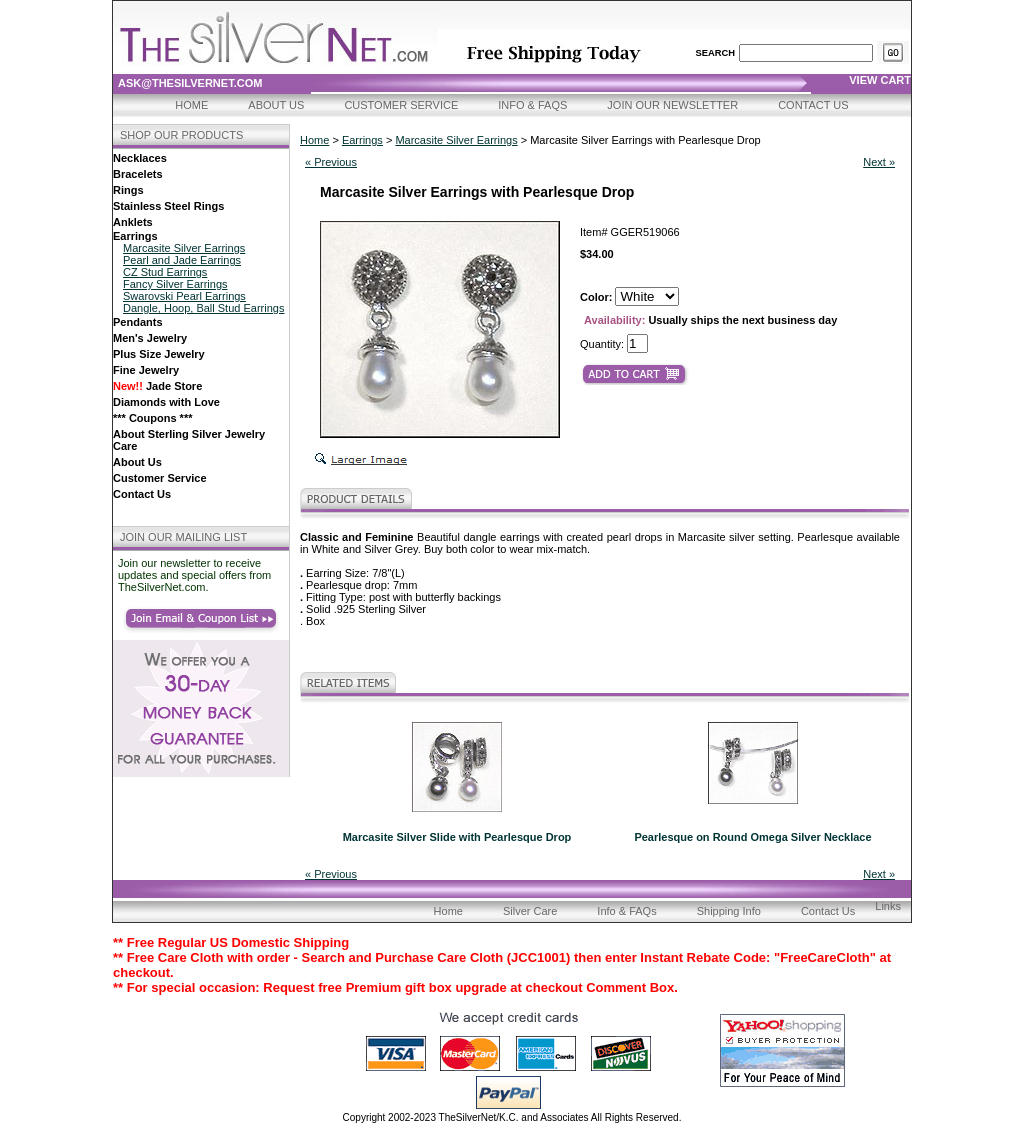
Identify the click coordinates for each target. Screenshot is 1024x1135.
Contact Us (813, 105)
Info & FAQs (532, 105)
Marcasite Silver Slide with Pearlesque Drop (457, 837)
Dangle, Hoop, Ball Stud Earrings (203, 308)
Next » (879, 162)
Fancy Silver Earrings (175, 284)
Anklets (133, 222)
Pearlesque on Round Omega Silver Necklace (752, 837)
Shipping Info (729, 911)
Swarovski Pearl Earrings (184, 296)
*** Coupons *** (152, 418)
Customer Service (401, 105)
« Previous (331, 162)
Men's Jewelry (150, 338)
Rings (128, 190)
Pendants (138, 322)
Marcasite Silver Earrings (184, 248)
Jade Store (157, 386)
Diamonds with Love (166, 402)
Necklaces (140, 158)
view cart (880, 80)
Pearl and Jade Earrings (182, 260)
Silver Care (530, 911)
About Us (276, 105)
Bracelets (138, 174)
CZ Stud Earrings (165, 272)
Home (191, 105)
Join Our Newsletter (672, 105)
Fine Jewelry (146, 370)
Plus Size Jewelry (159, 354)
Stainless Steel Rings (168, 206)
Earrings (135, 236)
